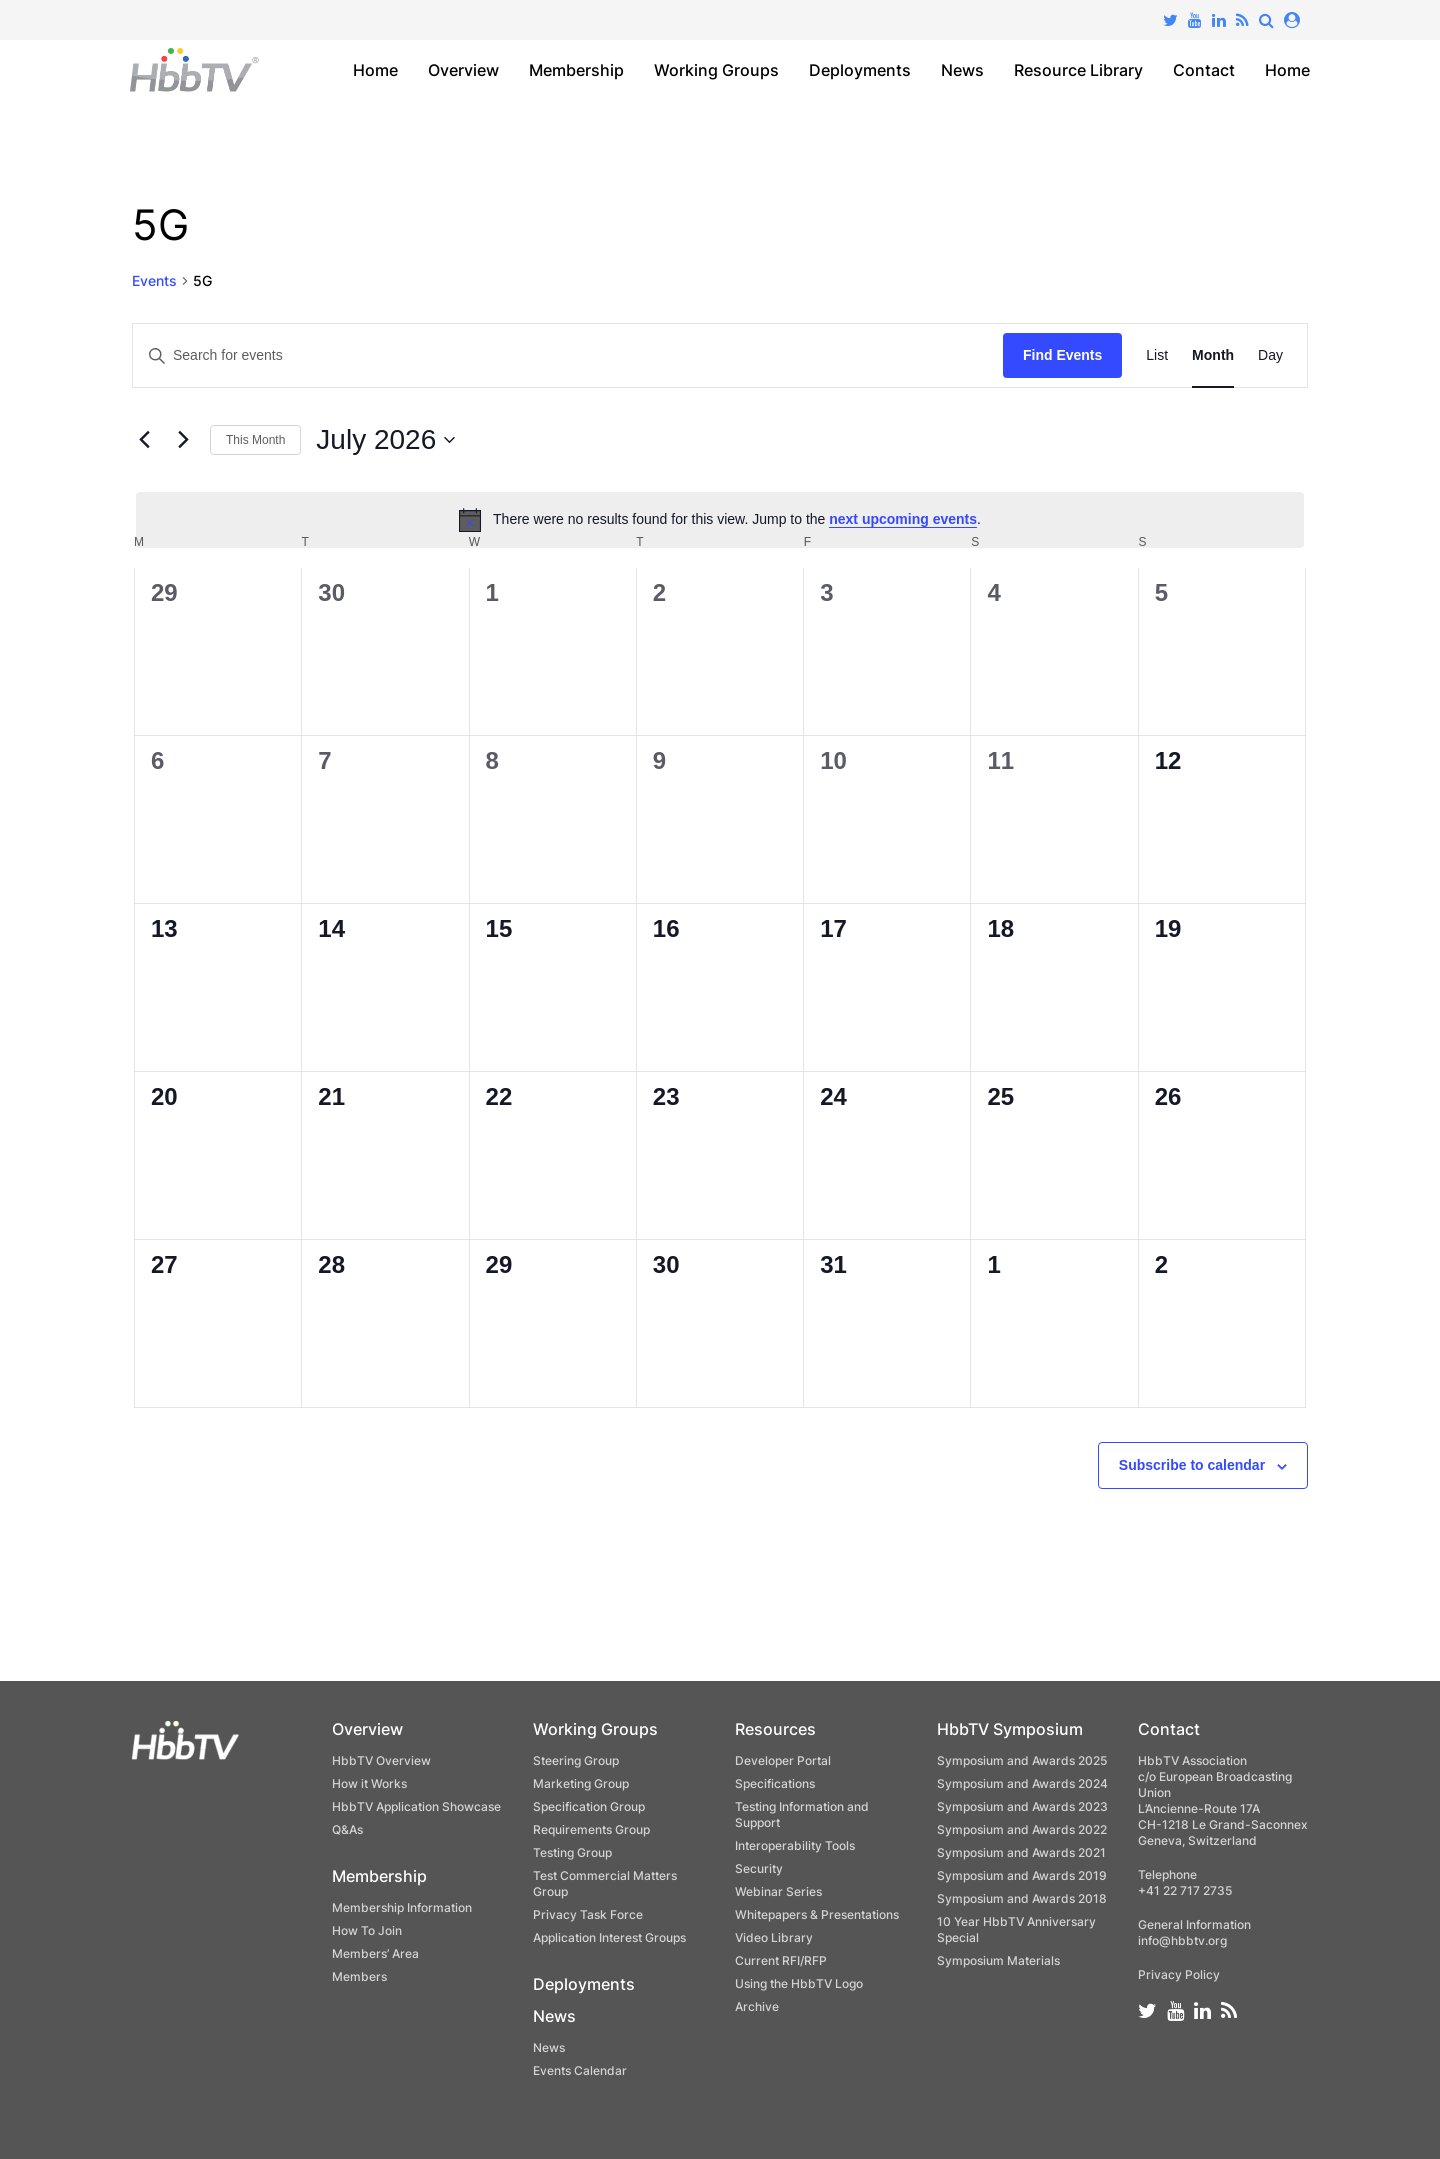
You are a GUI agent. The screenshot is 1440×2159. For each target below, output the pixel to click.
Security (759, 1868)
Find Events (1062, 355)
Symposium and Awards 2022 (1022, 1829)
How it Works (369, 1783)
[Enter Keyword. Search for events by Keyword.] (568, 355)
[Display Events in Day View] (1270, 355)
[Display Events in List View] (1157, 355)
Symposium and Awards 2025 (1022, 1760)
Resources (775, 1729)
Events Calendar (580, 2070)
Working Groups (716, 70)
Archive (757, 2006)
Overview (463, 70)
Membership (576, 70)
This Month (255, 440)
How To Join (367, 1930)
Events (154, 280)
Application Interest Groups (609, 1937)
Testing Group (572, 1852)
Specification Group (589, 1806)
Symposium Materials (998, 1960)
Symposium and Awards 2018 (1022, 1898)
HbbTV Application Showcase (416, 1806)
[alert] (720, 520)
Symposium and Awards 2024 (1022, 1783)
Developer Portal (783, 1760)
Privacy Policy (1179, 1974)
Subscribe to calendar (1192, 1465)
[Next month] (183, 440)
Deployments (860, 70)
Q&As (347, 1829)
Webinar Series (778, 1891)
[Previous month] (144, 440)
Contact (1204, 70)
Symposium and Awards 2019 (1022, 1875)
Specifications (775, 1783)
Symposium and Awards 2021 (1021, 1852)
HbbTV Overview (381, 1760)
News (962, 70)
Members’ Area (375, 1953)
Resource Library (1078, 70)
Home (375, 70)
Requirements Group (591, 1829)
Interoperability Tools (795, 1845)
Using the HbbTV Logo (799, 1983)
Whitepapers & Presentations (817, 1914)
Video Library (774, 1937)
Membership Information (402, 1907)
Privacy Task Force (588, 1914)
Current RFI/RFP (781, 1960)
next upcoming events (903, 519)
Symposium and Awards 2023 (1022, 1806)
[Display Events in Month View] (1213, 355)
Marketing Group (581, 1783)
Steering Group (576, 1760)
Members (359, 1976)
